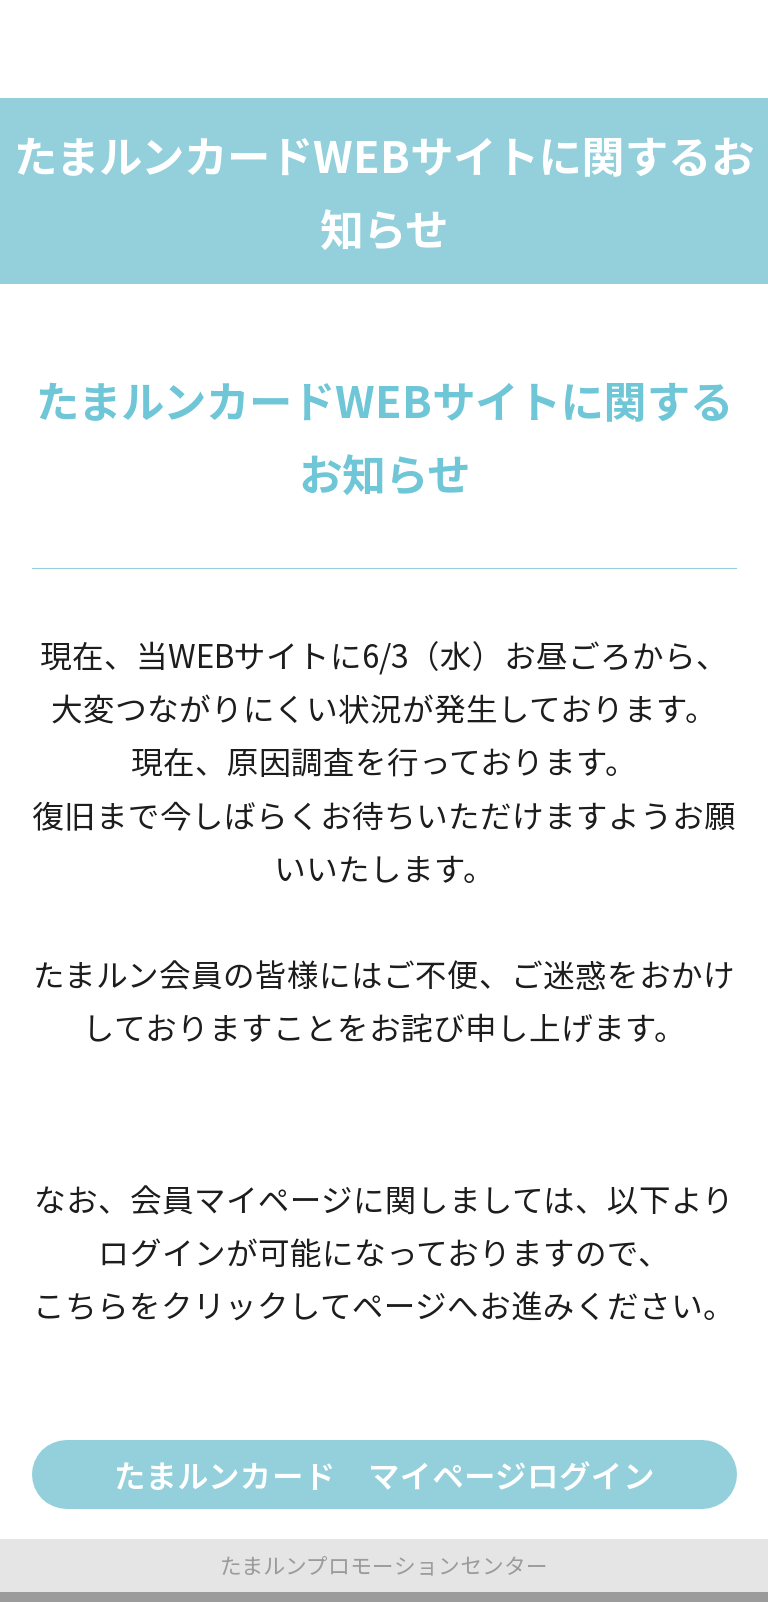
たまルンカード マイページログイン (384, 1474)
